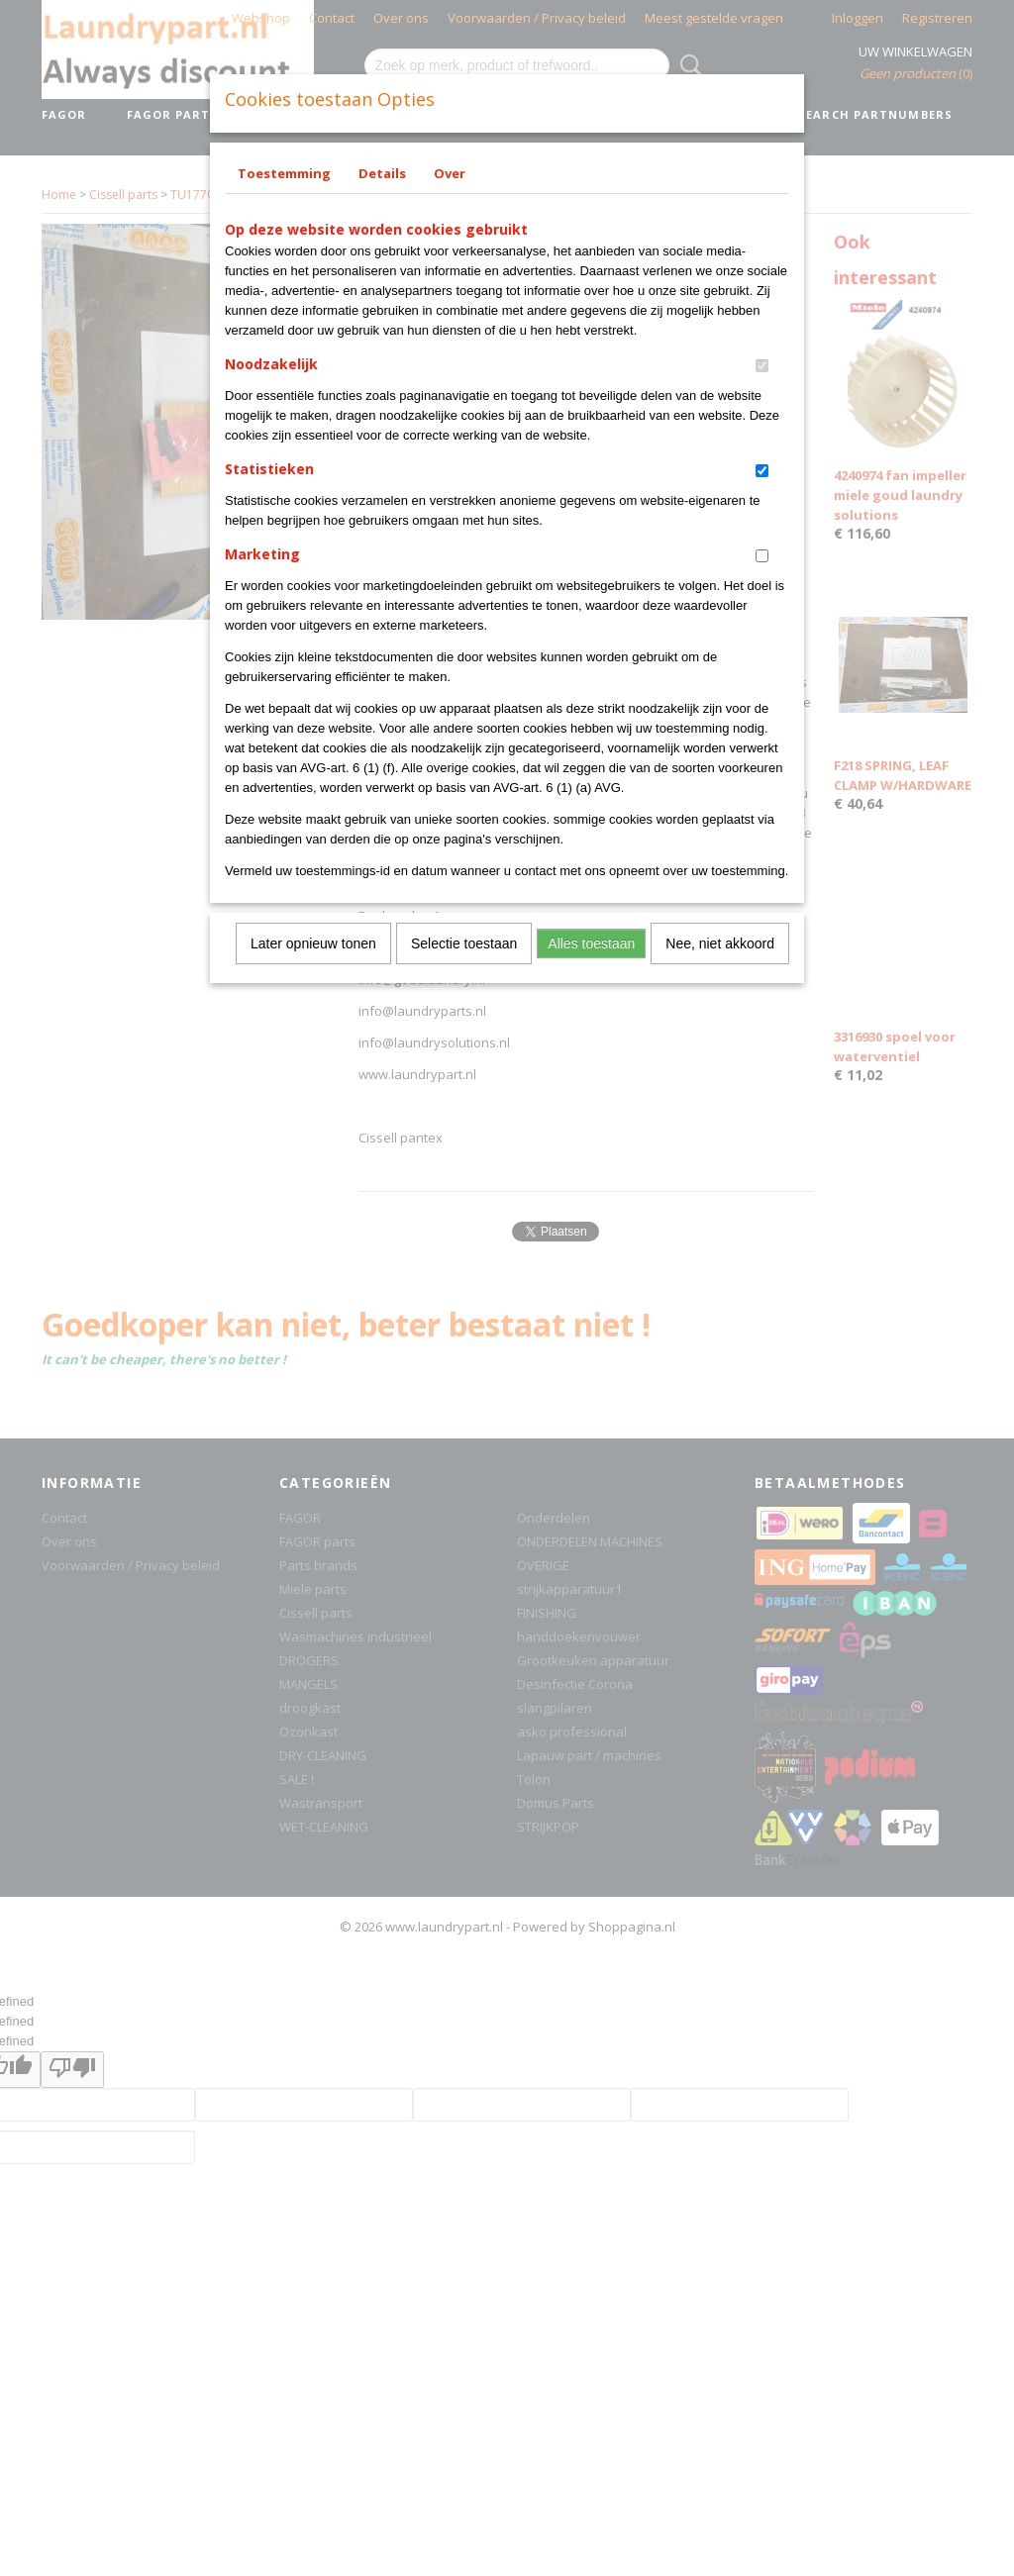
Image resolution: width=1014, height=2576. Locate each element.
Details (382, 173)
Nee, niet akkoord (719, 943)
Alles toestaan (591, 943)
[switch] (762, 365)
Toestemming (284, 173)
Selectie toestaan (464, 943)
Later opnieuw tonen (313, 943)
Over (449, 173)
